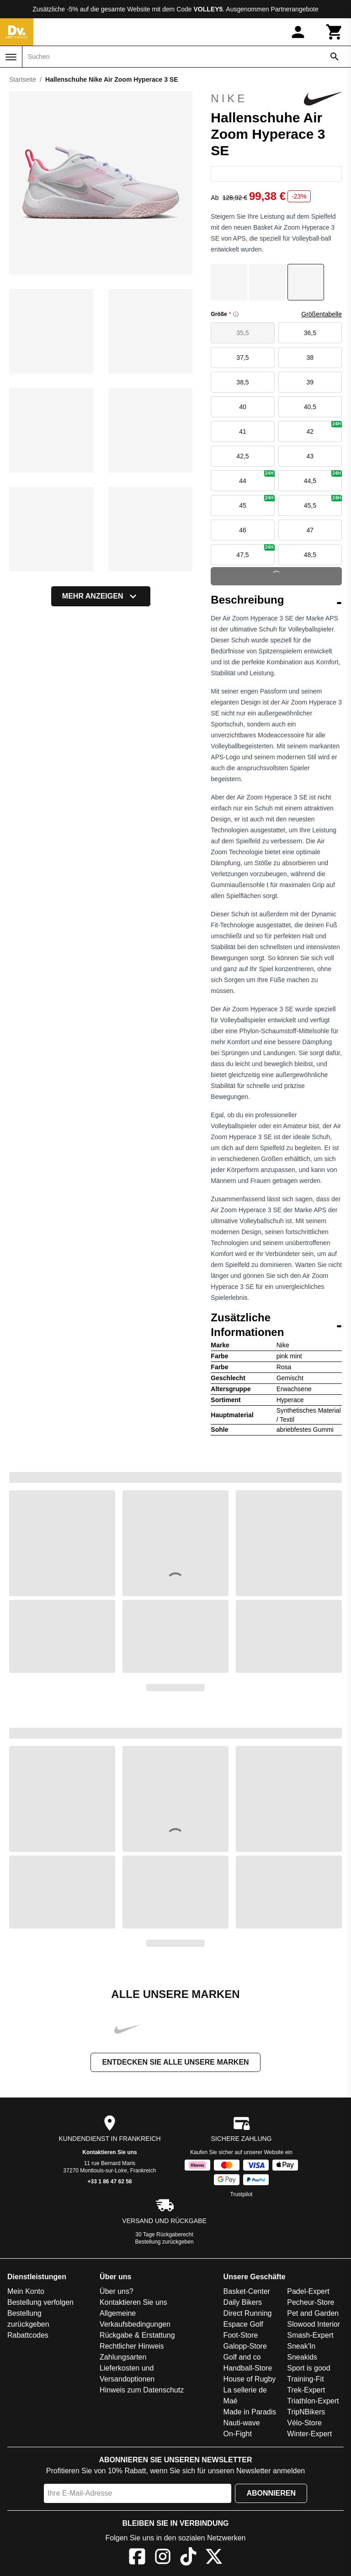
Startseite (22, 79)
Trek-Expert (306, 2391)
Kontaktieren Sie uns (109, 2153)
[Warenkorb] (334, 32)
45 (256, 502)
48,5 (310, 554)
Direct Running (247, 2314)
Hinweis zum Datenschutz (142, 2391)
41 (242, 431)
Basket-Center (246, 2292)
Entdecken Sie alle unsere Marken (175, 2063)
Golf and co (242, 2358)
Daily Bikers (242, 2303)
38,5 (242, 382)
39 (310, 382)
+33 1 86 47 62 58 (109, 2182)
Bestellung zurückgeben (164, 2243)
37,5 (242, 357)
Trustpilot (241, 2195)
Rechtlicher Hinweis (132, 2347)
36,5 (310, 332)
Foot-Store (240, 2336)
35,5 (242, 332)
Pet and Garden (313, 2314)
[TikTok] (188, 2559)
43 (310, 456)
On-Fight (237, 2435)
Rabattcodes (27, 2336)
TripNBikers (306, 2413)
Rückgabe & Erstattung (137, 2336)
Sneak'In (301, 2347)
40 (242, 406)
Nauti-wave (241, 2424)
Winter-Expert (309, 2435)
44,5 (323, 477)
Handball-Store (247, 2369)
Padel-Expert (308, 2292)
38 (310, 357)
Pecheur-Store (310, 2303)
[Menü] (11, 57)
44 (256, 477)
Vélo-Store (304, 2424)
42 (324, 428)
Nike (276, 98)
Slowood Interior (313, 2325)
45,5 (323, 502)
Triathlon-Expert (313, 2402)
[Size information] (236, 314)
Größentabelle (321, 314)
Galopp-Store (245, 2347)
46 (242, 530)
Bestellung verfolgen (40, 2303)
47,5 (255, 551)
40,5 (310, 406)
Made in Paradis (250, 2413)
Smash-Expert (310, 2336)
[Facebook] (137, 2559)
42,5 (242, 456)
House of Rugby (249, 2380)
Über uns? (116, 2292)
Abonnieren (271, 2494)
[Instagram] (163, 2559)
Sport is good (308, 2369)
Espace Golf (243, 2325)
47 (310, 530)
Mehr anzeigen (101, 596)
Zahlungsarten (123, 2358)
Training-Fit (305, 2380)
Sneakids (302, 2358)
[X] (214, 2559)
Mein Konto (25, 2292)
